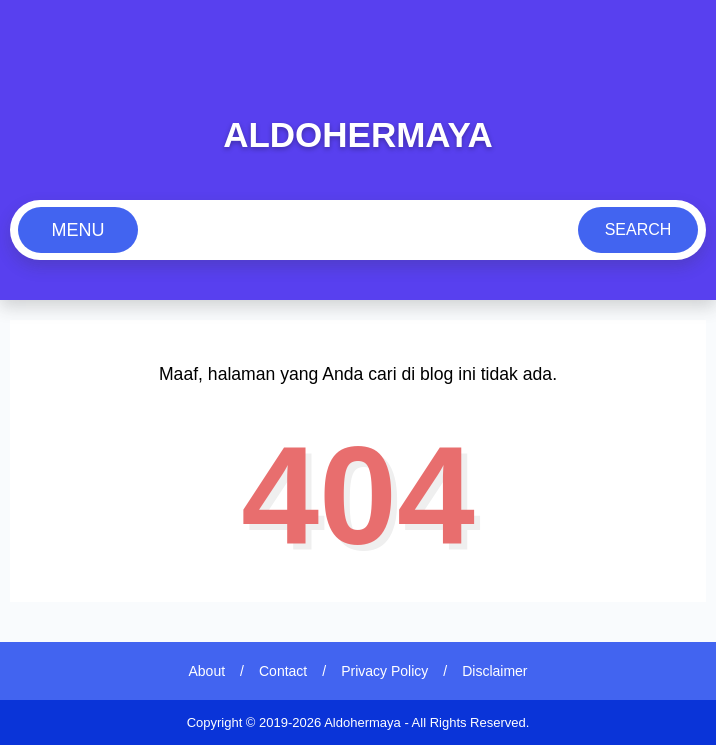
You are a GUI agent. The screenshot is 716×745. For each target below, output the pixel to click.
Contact (283, 671)
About (207, 671)
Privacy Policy (384, 671)
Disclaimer (494, 671)
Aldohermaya (358, 134)
